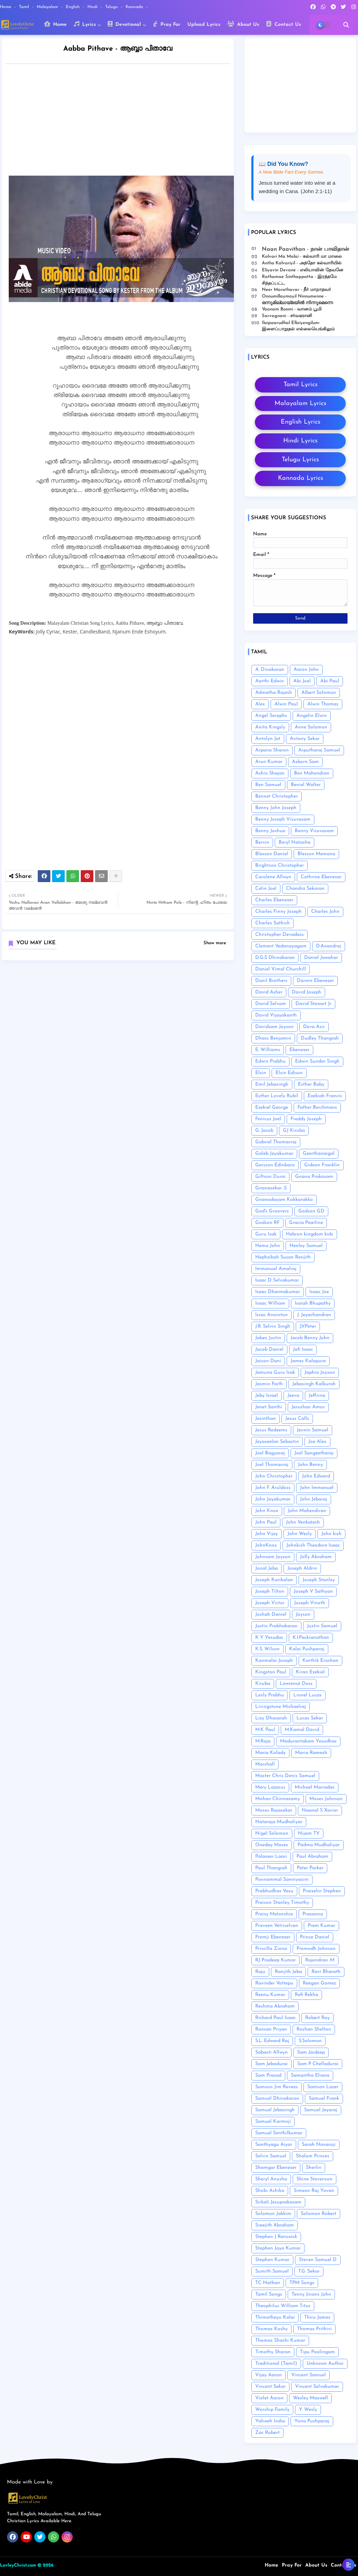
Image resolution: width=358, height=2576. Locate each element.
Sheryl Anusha (271, 2179)
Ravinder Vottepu (274, 1983)
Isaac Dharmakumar (277, 1291)
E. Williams (267, 1049)
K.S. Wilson (267, 1649)
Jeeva (293, 1395)
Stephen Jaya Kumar (278, 2248)
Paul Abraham (312, 1856)
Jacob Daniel (269, 1349)
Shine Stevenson (314, 2179)
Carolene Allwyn (273, 877)
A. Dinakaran (269, 669)
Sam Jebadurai (271, 2064)
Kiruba (262, 1683)
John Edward (316, 1476)
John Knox (266, 1510)
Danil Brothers (271, 980)
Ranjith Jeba (288, 1971)
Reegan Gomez (319, 1983)
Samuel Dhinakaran (277, 2098)
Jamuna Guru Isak (275, 1372)
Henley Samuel (306, 1245)
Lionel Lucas (307, 1695)
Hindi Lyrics (300, 441)
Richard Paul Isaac (275, 2017)
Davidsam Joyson (274, 1026)
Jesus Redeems (271, 1430)
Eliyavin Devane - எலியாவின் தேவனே (302, 270)
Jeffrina (317, 1395)
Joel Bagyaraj (270, 1453)
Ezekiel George (271, 1107)
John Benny (310, 1464)
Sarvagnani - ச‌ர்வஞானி (287, 316)
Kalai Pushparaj (306, 1649)
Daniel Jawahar (321, 957)
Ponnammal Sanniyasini (282, 1879)
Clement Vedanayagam (281, 946)
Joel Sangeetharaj (314, 1453)
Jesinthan (265, 1418)
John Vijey (266, 1533)
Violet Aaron (269, 2398)
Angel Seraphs (271, 715)
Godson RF (267, 1222)
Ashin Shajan (270, 773)
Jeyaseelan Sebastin (277, 1441)
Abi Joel (302, 681)
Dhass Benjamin (273, 1038)
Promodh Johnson (316, 1948)
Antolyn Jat (267, 738)
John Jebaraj (313, 1499)
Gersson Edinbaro (275, 1165)
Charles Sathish (272, 923)
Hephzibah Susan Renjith (283, 1257)
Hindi (93, 7)
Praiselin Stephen (322, 1891)
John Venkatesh (303, 1522)
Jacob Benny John (310, 1338)
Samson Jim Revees (276, 2087)
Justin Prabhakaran (276, 1626)
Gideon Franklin (322, 1165)
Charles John (325, 911)
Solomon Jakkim (273, 2213)
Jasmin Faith (269, 1384)
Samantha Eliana (310, 2075)
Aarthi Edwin (269, 681)
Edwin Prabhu (270, 1061)
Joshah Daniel (270, 1614)
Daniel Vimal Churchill (280, 969)
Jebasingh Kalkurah (314, 1384)
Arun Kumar (268, 761)
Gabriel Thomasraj (275, 1142)
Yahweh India (270, 2421)
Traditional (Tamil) (276, 2363)
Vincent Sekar (270, 2386)
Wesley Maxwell (310, 2398)
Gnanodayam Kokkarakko (284, 1199)
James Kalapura (308, 1361)
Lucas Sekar (309, 1718)
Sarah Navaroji (319, 2144)
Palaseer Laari (271, 1856)
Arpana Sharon (272, 750)
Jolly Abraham (316, 1556)
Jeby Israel (266, 1395)
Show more (214, 943)
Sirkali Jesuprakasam (278, 2202)
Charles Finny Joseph (278, 911)
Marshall (265, 1764)
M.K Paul (265, 1729)
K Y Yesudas (269, 1637)
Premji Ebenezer (273, 1937)
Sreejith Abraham (274, 2225)
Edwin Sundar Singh (317, 1061)
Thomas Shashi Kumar (280, 2340)
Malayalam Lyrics (300, 403)
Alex (260, 704)
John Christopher (274, 1476)
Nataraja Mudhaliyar (278, 1822)
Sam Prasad (268, 2075)
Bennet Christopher (276, 796)
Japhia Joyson (320, 1372)
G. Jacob (264, 1130)
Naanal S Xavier (320, 1810)
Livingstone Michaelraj (280, 1706)
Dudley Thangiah (320, 1038)
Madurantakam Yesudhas (308, 1741)
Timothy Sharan (273, 2352)
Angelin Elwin (311, 715)
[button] (346, 25)
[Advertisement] (125, 121)
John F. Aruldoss (273, 1487)
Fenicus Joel (268, 1119)
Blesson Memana (316, 854)
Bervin (262, 842)
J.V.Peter (308, 1326)
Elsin (260, 1073)
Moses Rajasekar (273, 1810)
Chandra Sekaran (305, 888)
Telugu (112, 7)
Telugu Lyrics (300, 459)
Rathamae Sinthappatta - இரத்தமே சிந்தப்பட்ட (299, 279)
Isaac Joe (319, 1291)
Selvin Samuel (270, 2156)
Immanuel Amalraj (275, 1268)
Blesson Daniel (271, 854)
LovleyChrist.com (18, 2565)
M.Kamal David (302, 1729)
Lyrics (85, 24)
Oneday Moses (271, 1845)
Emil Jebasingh (271, 1084)
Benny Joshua (270, 831)
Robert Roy (317, 2017)
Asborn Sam (305, 761)
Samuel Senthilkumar (278, 2133)
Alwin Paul (286, 704)
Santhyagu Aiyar (273, 2144)
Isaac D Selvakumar (277, 1280)
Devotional (124, 24)
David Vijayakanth (276, 1015)
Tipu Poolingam (317, 2352)
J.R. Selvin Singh (272, 1326)
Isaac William (270, 1303)
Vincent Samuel (308, 2375)
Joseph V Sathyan (313, 1591)
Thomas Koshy (271, 2329)
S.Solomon (310, 2040)
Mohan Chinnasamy (277, 1798)
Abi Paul (329, 681)
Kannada (135, 7)
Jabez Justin (268, 1338)
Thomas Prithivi (314, 2329)
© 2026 (45, 2565)
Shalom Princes (312, 2156)
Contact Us (283, 24)
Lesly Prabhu (269, 1695)
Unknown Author (325, 2363)
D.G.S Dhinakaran (275, 957)
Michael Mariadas (315, 1787)
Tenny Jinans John (311, 2294)
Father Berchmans (317, 1107)
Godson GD (311, 1211)
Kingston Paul (270, 1672)
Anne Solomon (311, 727)
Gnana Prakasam (314, 1176)
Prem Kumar (321, 1925)
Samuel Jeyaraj (320, 2110)
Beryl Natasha (294, 842)
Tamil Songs (268, 2294)
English (73, 7)
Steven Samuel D (318, 2259)
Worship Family (272, 2409)
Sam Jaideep (311, 2052)
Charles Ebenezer (274, 900)
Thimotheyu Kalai (275, 2317)
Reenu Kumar (270, 1994)
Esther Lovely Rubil (276, 1096)
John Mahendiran (307, 1510)
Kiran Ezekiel (310, 1672)
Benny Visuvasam (314, 831)
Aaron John (306, 669)
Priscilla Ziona (271, 1948)
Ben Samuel (268, 784)
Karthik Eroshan (320, 1660)
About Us (243, 24)
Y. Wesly (308, 2409)
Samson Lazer (322, 2087)
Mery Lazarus (270, 1787)
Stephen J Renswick (276, 2236)
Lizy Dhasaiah (271, 1718)
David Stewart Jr (313, 1003)
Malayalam (48, 7)
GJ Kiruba (294, 1130)
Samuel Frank (324, 2098)
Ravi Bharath (326, 1971)
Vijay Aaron (268, 2375)
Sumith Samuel (272, 2271)
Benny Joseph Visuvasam (282, 819)
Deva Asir (314, 1026)
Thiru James (317, 2317)
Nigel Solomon (271, 1833)
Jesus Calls (297, 1418)
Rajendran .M (320, 1960)
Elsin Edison (289, 1073)
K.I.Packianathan (311, 1637)
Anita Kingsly (270, 727)
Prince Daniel (314, 1937)
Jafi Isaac (303, 1349)
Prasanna (312, 1914)
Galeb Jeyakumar (274, 1153)
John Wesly (299, 1533)
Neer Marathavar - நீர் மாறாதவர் (296, 289)
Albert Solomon (318, 692)
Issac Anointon (271, 1315)
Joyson (303, 1614)
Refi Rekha (306, 1994)
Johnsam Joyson (273, 1556)
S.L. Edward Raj (272, 2040)
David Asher (268, 992)
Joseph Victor (270, 1603)
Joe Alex (317, 1441)
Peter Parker (310, 1868)
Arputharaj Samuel (319, 750)
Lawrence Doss (296, 1683)
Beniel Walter (306, 784)
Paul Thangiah (271, 1868)
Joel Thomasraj (271, 1464)
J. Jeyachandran (314, 1315)
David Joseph (306, 992)
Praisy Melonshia (274, 1914)
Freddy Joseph (306, 1119)
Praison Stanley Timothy (282, 1902)
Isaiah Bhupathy (313, 1303)
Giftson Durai (270, 1176)
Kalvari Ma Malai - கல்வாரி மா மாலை (302, 256)
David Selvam (270, 1003)
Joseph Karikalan (274, 1580)
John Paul (266, 1522)
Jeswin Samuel (312, 1430)
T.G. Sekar (309, 2271)
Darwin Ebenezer (315, 980)
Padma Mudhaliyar (319, 1845)
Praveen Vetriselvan (276, 1925)
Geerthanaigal (319, 1153)
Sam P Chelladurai (317, 2064)
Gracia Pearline (306, 1222)
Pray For (166, 24)
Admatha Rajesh (273, 692)
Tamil (24, 7)
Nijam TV (309, 1833)
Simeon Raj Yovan (314, 2190)
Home (6, 7)
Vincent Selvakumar (317, 2386)
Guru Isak (266, 1234)
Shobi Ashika (269, 2190)
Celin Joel (266, 888)
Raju (260, 1971)
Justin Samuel (322, 1626)
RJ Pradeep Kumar (275, 1960)
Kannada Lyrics (300, 478)
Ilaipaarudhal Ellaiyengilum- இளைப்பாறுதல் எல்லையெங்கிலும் (298, 326)
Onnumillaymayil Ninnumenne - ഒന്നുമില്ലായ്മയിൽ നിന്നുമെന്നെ (297, 299)
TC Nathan (267, 2282)
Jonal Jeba (266, 1568)
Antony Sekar (305, 738)
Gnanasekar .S (271, 1188)
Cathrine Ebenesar (321, 877)
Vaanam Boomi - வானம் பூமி (292, 309)
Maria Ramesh (311, 1752)
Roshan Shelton (313, 2029)
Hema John (267, 1245)
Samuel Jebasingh (275, 2110)
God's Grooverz (272, 1211)
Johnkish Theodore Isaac (313, 1545)
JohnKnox (266, 1545)
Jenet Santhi (268, 1407)
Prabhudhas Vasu (274, 1891)
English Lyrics (300, 422)
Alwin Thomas (322, 704)
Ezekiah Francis (325, 1096)
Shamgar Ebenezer (275, 2167)
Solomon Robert (318, 2213)
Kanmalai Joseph (274, 1660)
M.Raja (263, 1741)
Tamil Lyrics (300, 384)
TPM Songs (301, 2282)
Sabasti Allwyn (271, 2052)
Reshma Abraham (275, 2006)
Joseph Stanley (318, 1580)
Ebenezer (299, 1049)
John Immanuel (317, 1487)
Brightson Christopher (279, 865)
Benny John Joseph (275, 807)
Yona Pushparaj (311, 2421)
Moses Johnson (326, 1798)
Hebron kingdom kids (309, 1234)
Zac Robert (267, 2432)
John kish (331, 1533)
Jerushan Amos (308, 1407)
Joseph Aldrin (302, 1568)
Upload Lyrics (203, 24)
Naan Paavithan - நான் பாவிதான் (305, 249)
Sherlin (313, 2167)
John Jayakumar (273, 1499)
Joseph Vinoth (309, 1603)
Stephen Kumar (272, 2259)
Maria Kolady (270, 1752)
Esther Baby (311, 1084)
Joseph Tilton (269, 1591)
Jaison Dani (268, 1361)
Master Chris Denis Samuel (285, 1775)
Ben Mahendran (311, 773)
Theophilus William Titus (282, 2306)
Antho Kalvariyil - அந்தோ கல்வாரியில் (302, 263)
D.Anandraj (328, 946)
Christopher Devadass (279, 934)
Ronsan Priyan (271, 2029)
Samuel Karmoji (273, 2121)
